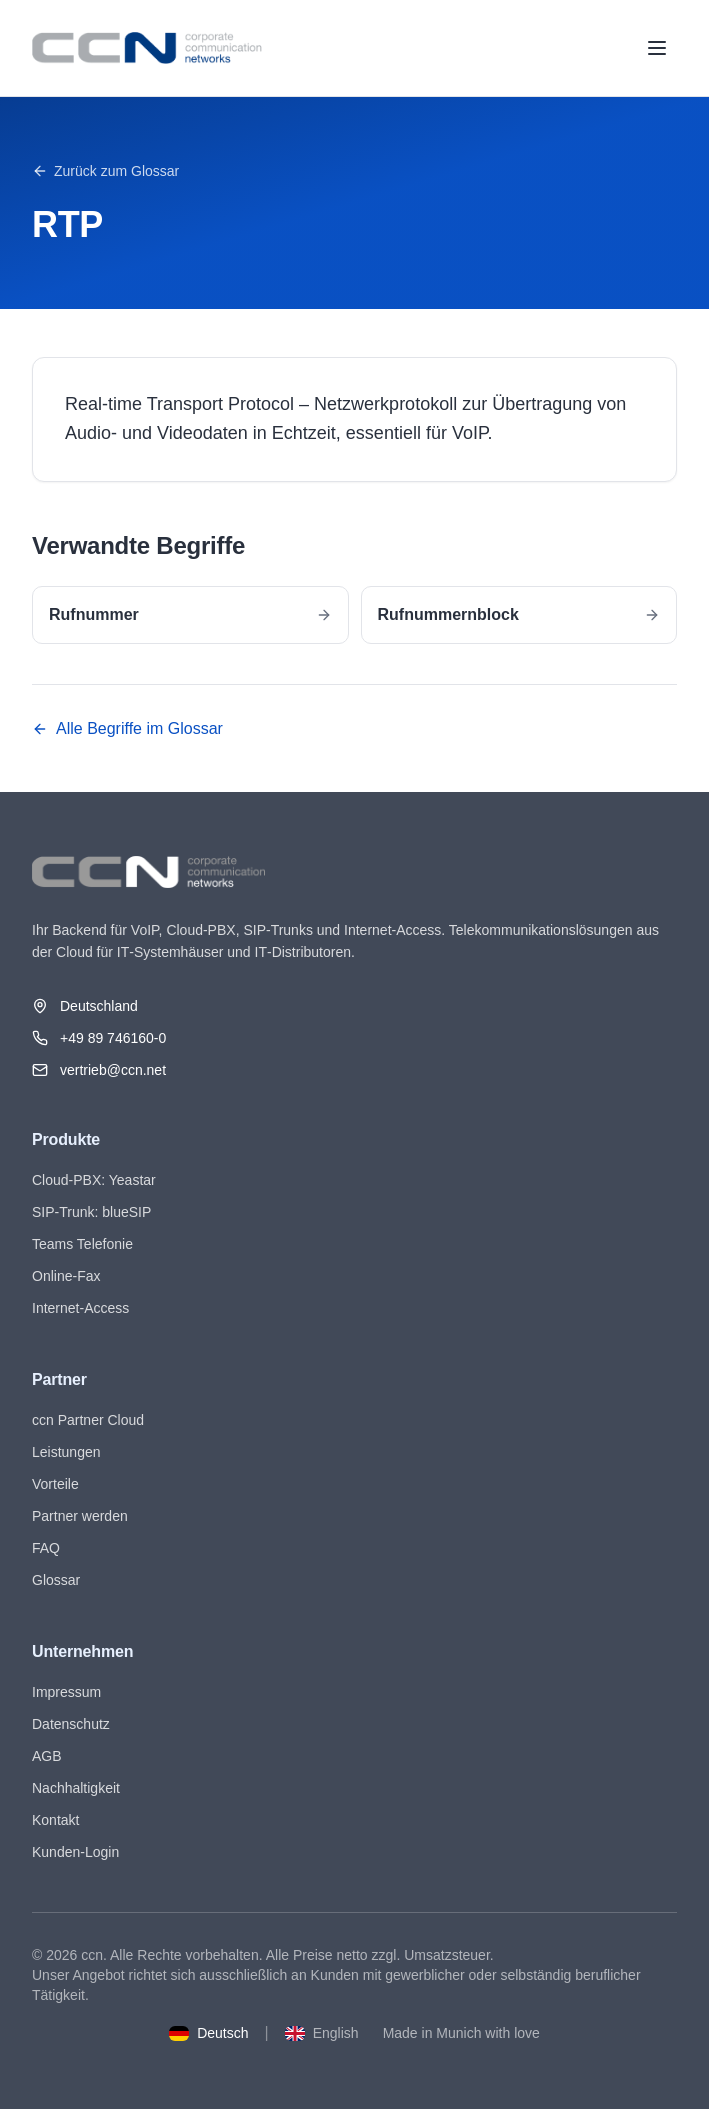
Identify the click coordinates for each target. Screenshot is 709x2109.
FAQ (46, 1548)
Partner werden (80, 1516)
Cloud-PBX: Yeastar (94, 1180)
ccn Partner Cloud (88, 1420)
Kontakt (55, 1820)
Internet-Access (80, 1308)
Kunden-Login (75, 1852)
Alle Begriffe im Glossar (127, 728)
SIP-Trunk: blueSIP (91, 1212)
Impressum (66, 1692)
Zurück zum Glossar (105, 171)
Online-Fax (66, 1276)
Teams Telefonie (82, 1244)
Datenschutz (71, 1724)
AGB (47, 1756)
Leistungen (66, 1452)
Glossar (56, 1580)
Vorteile (55, 1484)
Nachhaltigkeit (76, 1788)
